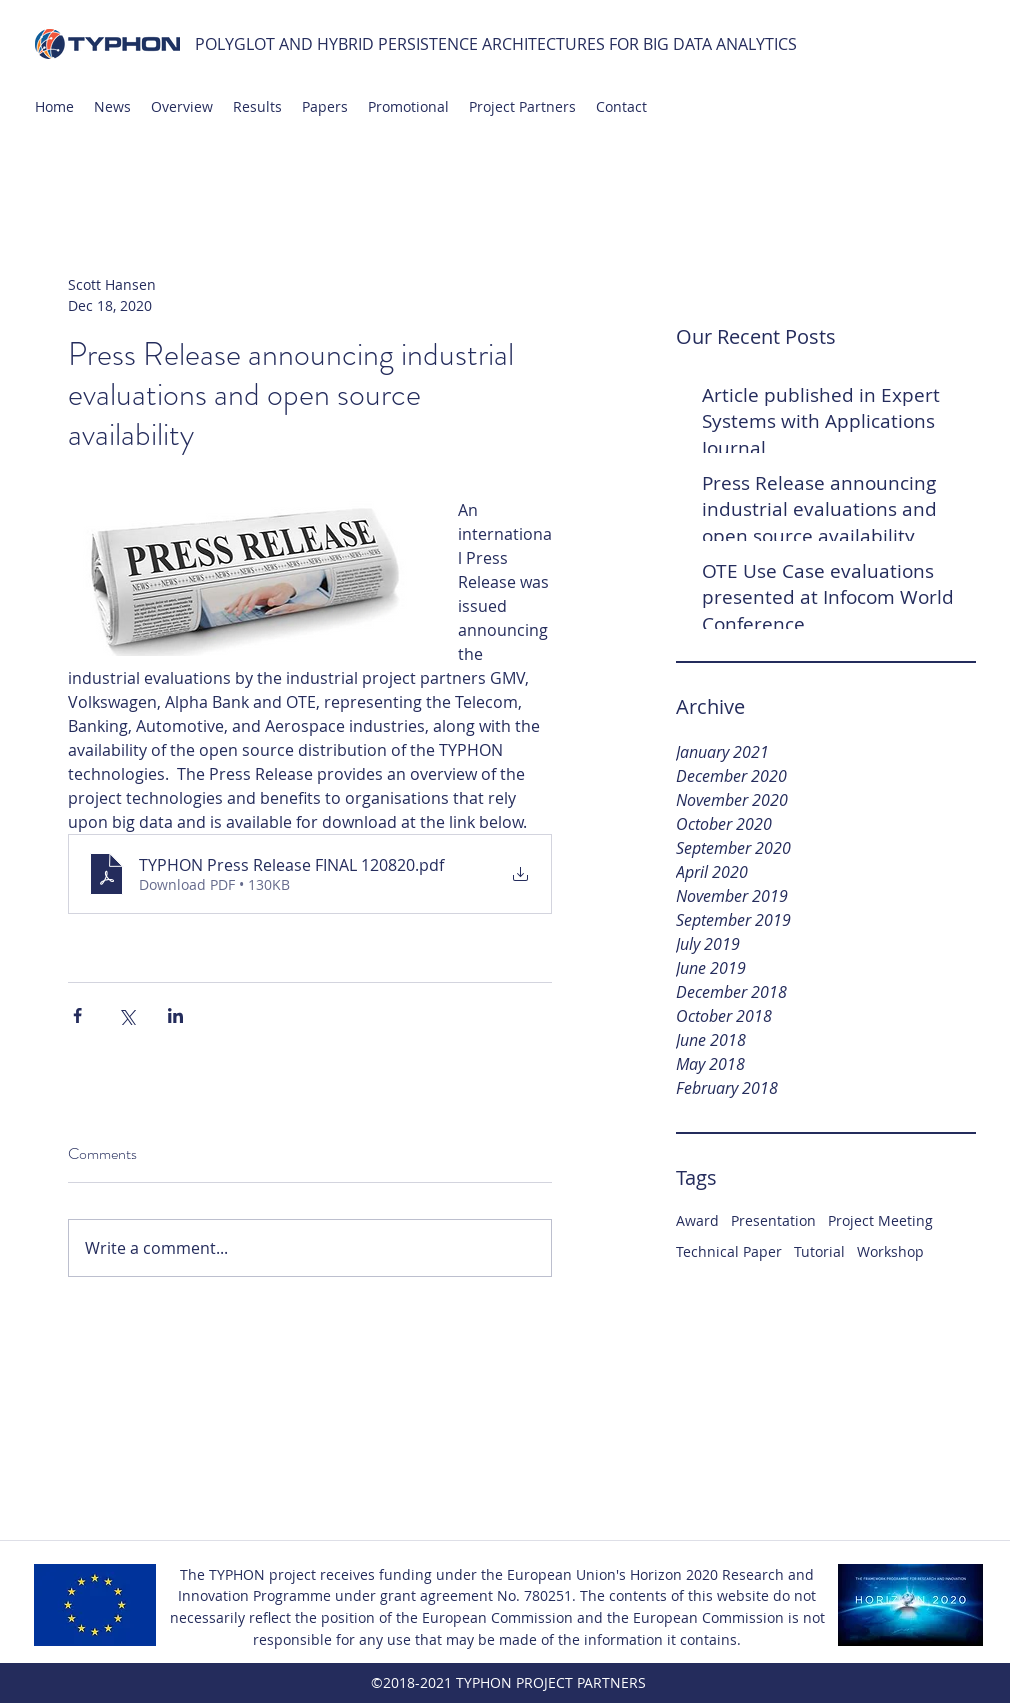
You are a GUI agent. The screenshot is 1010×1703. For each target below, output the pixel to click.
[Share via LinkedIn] (175, 1015)
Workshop (890, 1251)
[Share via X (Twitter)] (126, 1015)
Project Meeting (880, 1220)
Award (697, 1220)
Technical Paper (729, 1251)
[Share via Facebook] (77, 1015)
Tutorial (819, 1251)
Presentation (773, 1220)
